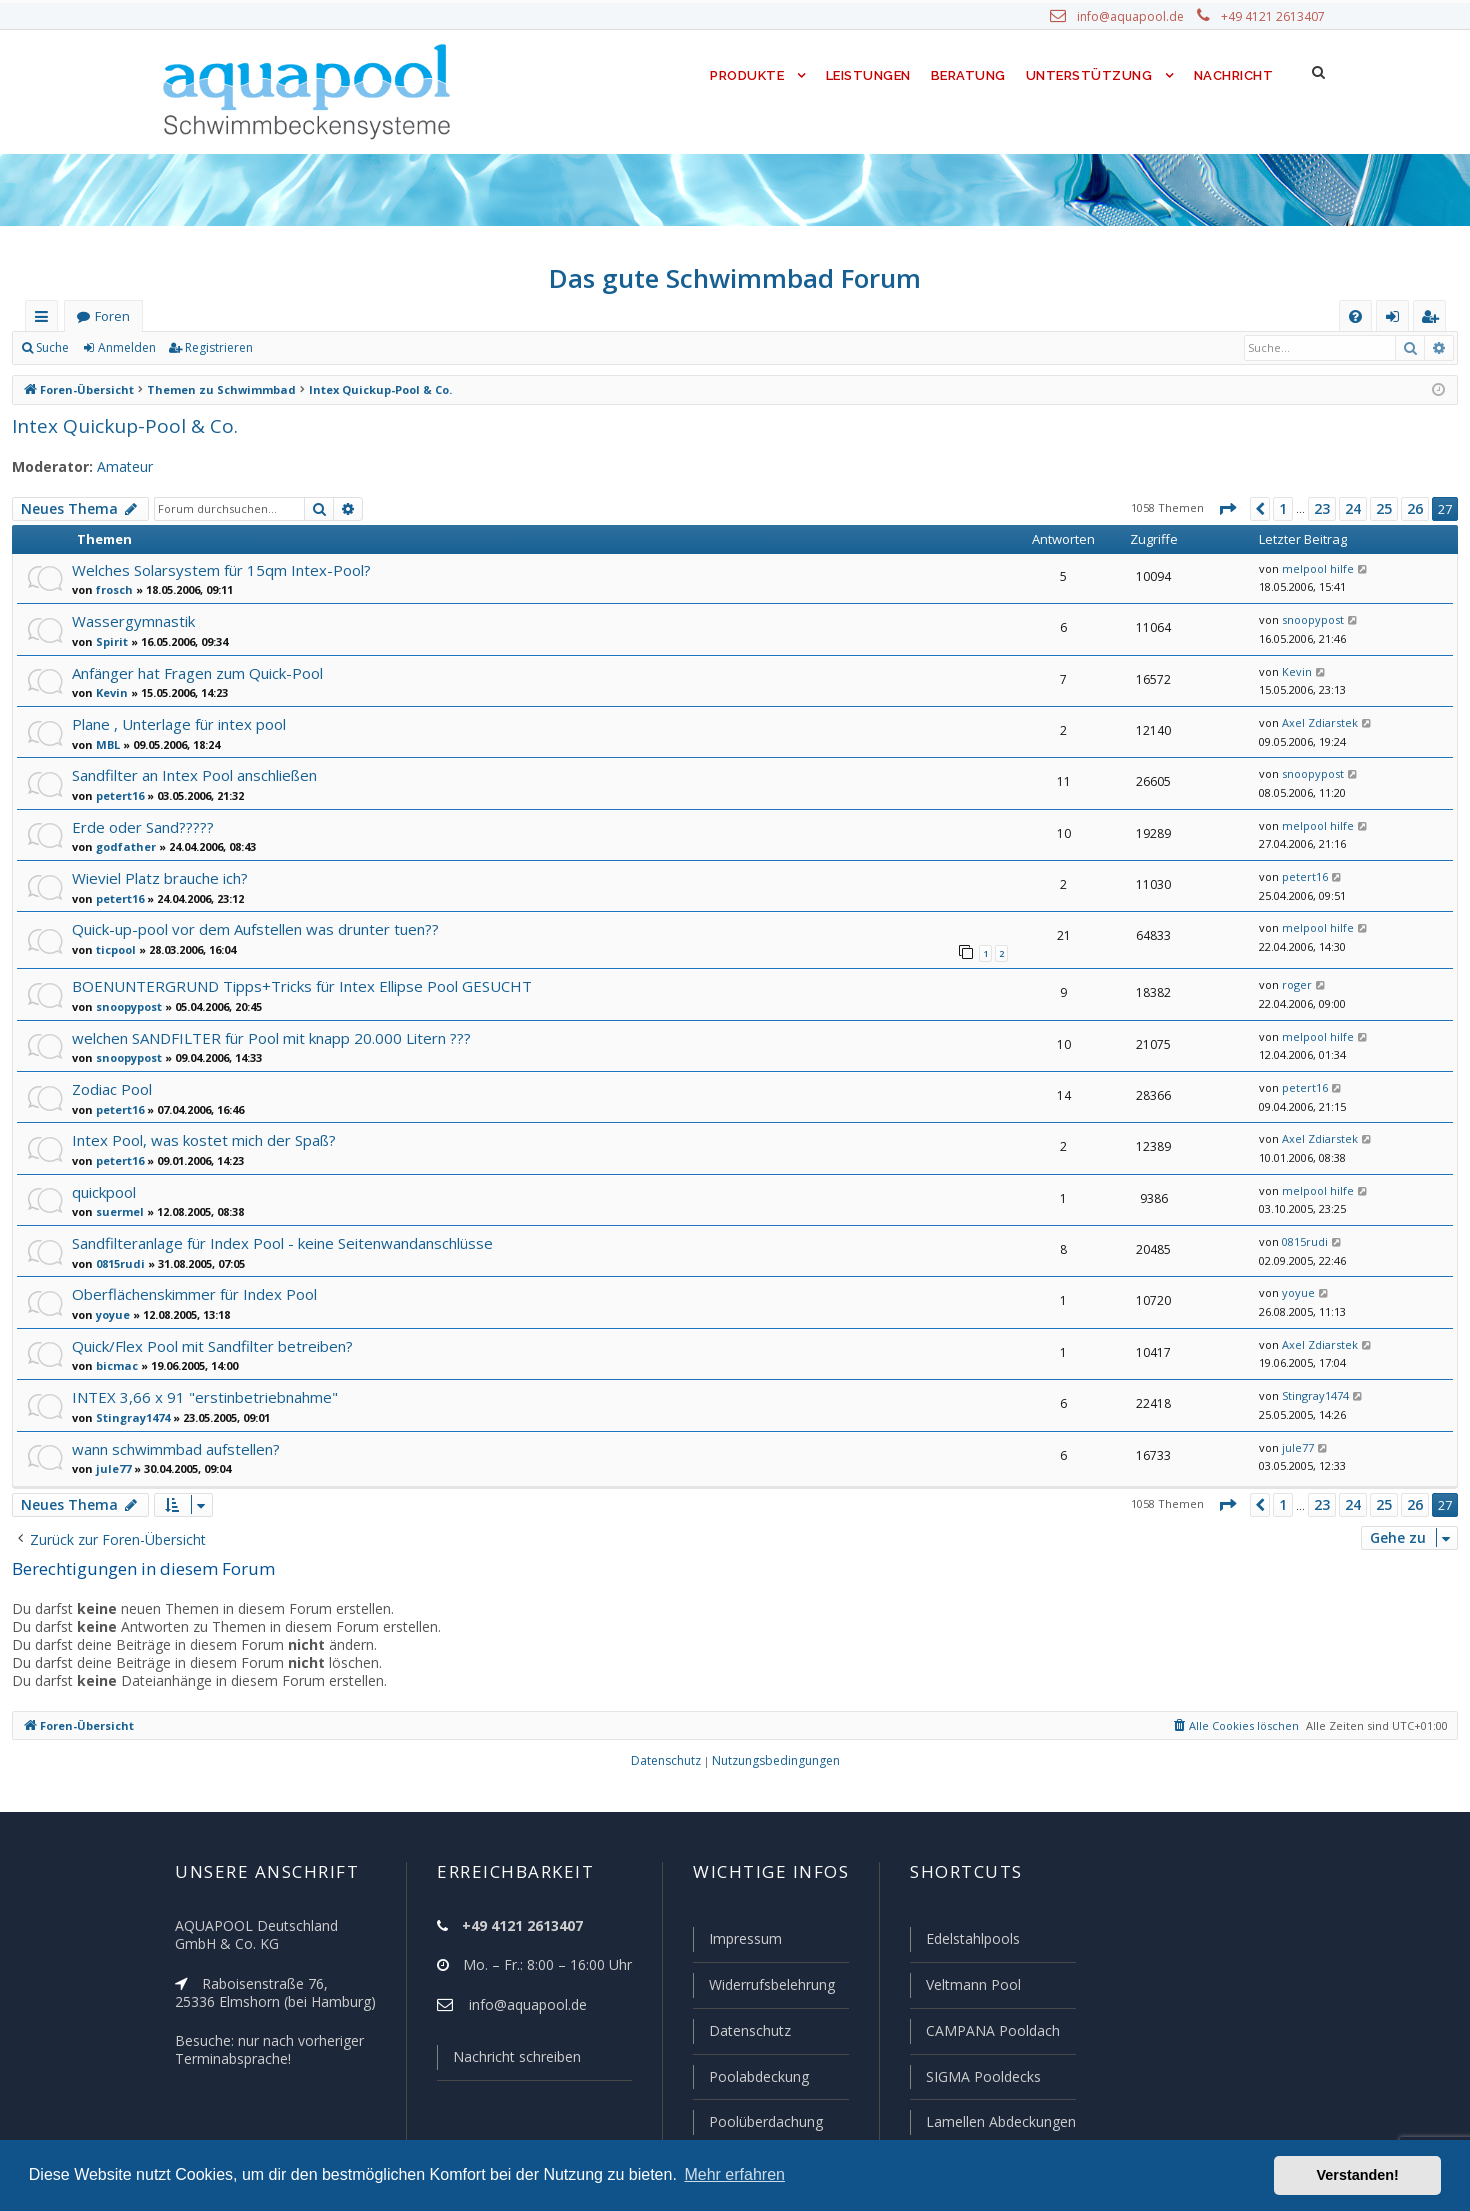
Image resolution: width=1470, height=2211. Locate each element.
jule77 (110, 1467)
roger (1293, 984)
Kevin (110, 692)
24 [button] (1354, 509)
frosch (112, 589)
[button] (1226, 509)
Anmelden (126, 348)
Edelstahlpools (971, 1943)
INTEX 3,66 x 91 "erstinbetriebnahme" (198, 1395)
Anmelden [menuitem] (1397, 320)
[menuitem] (1355, 316)
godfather (120, 846)
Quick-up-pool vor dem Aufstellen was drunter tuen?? (249, 928)
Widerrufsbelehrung (763, 1988)
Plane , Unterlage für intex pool (175, 723)
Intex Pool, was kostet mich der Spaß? (200, 1138)
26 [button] (1415, 509)
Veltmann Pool (971, 1988)
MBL (107, 744)
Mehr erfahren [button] (734, 2174)
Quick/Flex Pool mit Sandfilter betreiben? (208, 1344)
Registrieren (215, 348)
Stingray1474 (129, 1416)
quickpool (103, 1190)
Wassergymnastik (131, 620)
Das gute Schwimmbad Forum (735, 278)
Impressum (736, 1943)
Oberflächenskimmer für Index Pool (189, 1292)
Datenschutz (741, 2033)
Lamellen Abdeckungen (999, 2122)
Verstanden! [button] (1358, 2175)
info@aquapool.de (1138, 17)
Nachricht (1232, 75)
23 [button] (1323, 509)
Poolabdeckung (750, 2078)
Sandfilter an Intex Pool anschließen (192, 774)
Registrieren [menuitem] (1434, 320)
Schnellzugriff (45, 320)
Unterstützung (1089, 75)
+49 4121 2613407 (1275, 17)
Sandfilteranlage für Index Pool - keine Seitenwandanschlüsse (278, 1241)
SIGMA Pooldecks (982, 2078)
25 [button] (1384, 509)
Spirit (109, 641)
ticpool (113, 949)
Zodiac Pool (111, 1087)
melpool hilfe (1311, 569)
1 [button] (1282, 509)
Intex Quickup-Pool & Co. (118, 425)
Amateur (115, 467)
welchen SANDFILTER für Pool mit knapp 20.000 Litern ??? (270, 1036)
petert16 (116, 795)
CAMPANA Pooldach (991, 2033)
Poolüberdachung (757, 2122)
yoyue (111, 1313)
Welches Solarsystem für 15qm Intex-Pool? (215, 569)
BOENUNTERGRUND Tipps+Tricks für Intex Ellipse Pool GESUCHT (300, 984)
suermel (116, 1210)
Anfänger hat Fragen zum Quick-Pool (196, 672)
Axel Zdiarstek (1315, 723)
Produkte (742, 75)
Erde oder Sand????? (145, 826)
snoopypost (1308, 620)
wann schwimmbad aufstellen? (174, 1447)
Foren (112, 316)
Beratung (969, 75)
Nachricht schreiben (510, 2061)
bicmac (114, 1364)
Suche (53, 348)
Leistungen (866, 75)
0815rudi (117, 1262)
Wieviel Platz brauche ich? (160, 877)
